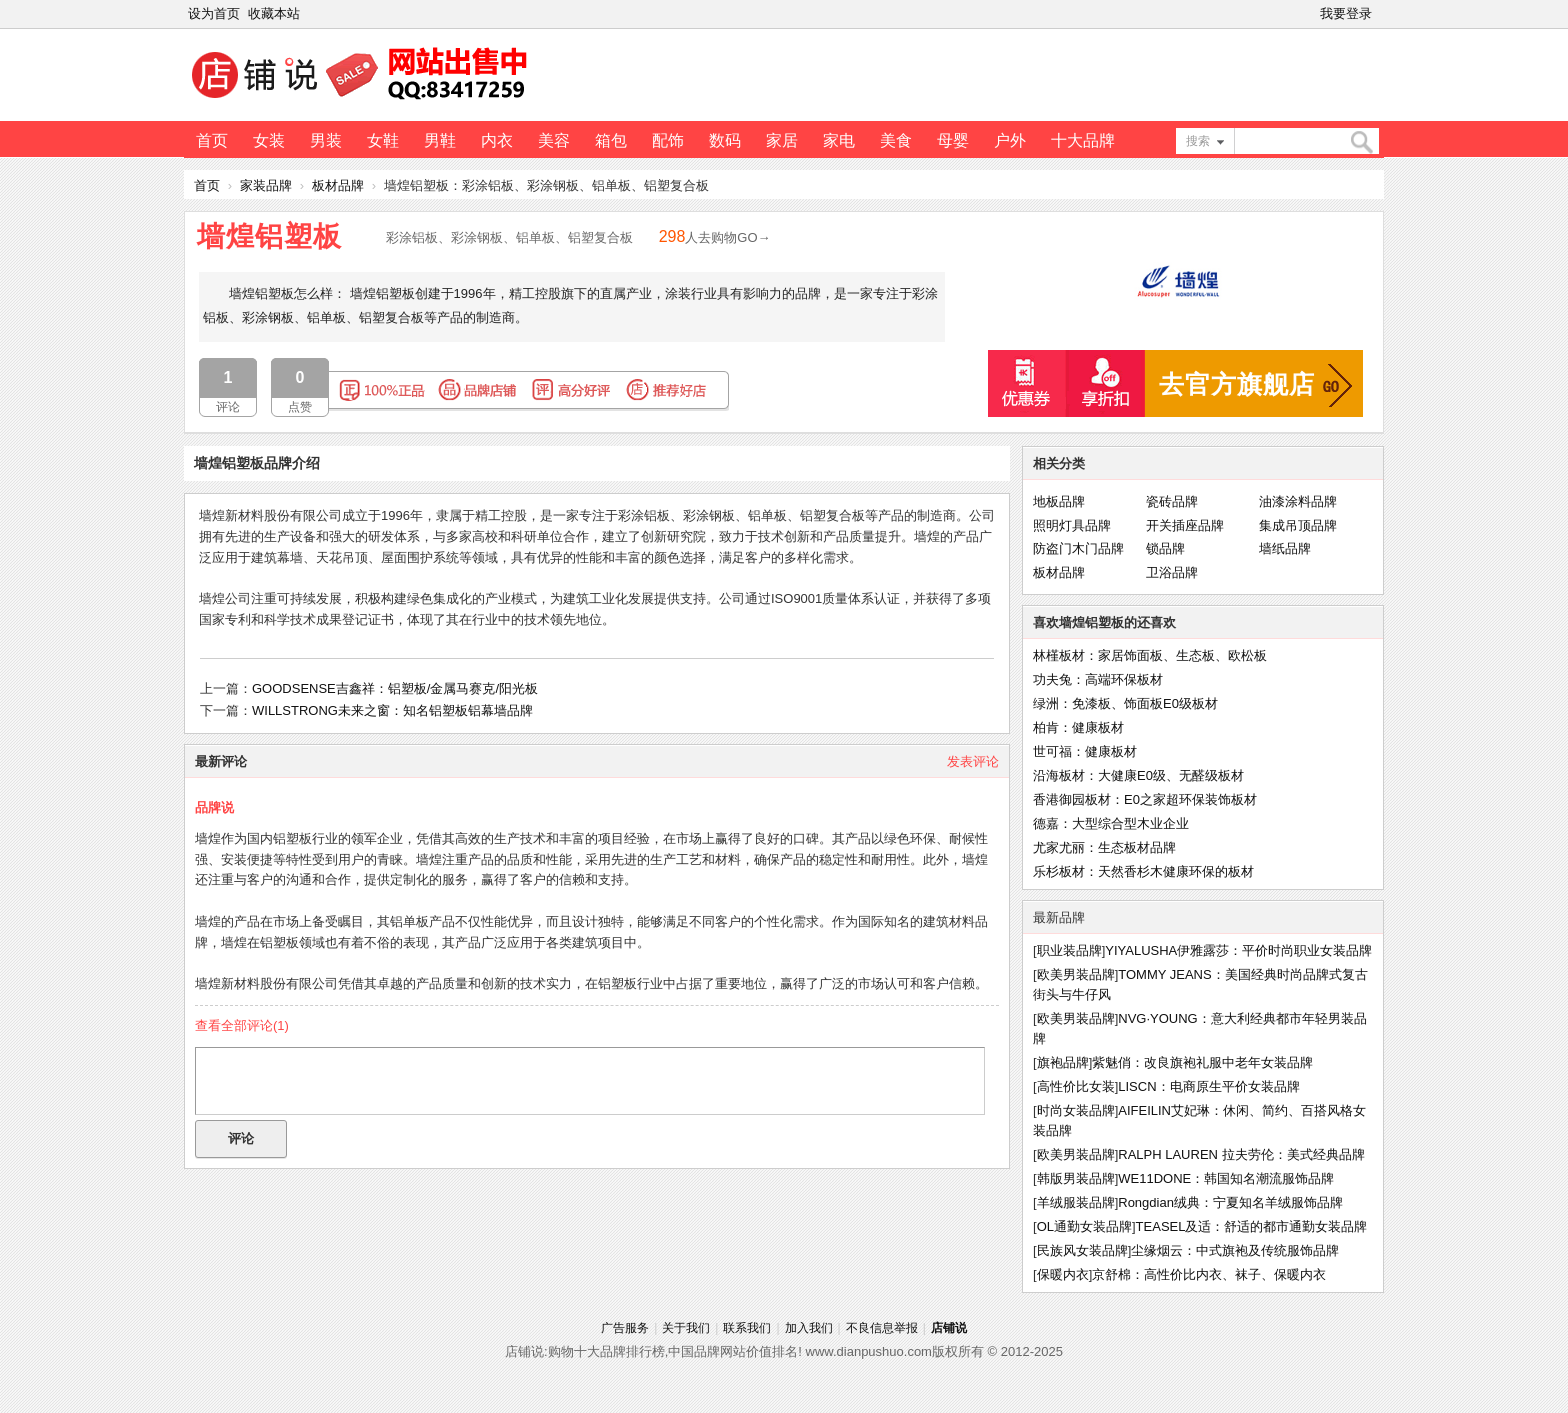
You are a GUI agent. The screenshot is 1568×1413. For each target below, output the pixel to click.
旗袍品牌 (1063, 1062)
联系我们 (747, 1328)
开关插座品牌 (1185, 525)
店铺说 (949, 1328)
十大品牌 (1083, 140)
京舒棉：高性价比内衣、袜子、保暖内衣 (1209, 1274)
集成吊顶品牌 (1298, 525)
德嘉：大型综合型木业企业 (1111, 823)
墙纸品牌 (1285, 548)
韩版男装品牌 (1076, 1178)
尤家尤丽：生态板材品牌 (1104, 847)
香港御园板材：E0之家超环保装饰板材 (1145, 799)
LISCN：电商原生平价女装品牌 (1208, 1086)
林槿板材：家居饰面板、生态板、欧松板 (1150, 655)
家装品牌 (266, 185)
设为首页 (214, 13)
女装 (269, 140)
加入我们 (809, 1328)
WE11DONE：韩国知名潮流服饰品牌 (1226, 1178)
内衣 (497, 140)
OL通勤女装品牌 (1084, 1226)
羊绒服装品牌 (1076, 1202)
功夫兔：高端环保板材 (1098, 679)
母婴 (953, 140)
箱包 (611, 140)
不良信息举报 (882, 1328)
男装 (326, 140)
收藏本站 (274, 13)
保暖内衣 (1063, 1274)
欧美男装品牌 (1076, 974)
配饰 (668, 140)
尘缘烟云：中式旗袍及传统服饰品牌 (1235, 1250)
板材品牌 (338, 185)
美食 (896, 140)
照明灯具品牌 (1072, 525)
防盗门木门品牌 (1078, 548)
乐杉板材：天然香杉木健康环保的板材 (1143, 871)
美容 (554, 140)
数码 (725, 140)
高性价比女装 (1076, 1086)
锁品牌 (1165, 548)
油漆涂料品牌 (1298, 501)
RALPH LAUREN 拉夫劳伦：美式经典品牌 (1241, 1154)
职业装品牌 (1069, 950)
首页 (212, 140)
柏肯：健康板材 (1078, 727)
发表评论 (973, 761)
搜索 (1198, 141)
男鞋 (440, 140)
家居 (782, 140)
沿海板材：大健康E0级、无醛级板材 (1138, 775)
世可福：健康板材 (1085, 751)
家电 (839, 140)
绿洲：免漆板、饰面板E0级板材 (1125, 703)
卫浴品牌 (1172, 572)
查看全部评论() (242, 1025)
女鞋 (383, 140)
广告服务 (625, 1328)
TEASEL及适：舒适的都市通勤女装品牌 (1252, 1226)
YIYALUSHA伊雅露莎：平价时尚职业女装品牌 (1238, 950)
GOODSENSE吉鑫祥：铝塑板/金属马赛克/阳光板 (395, 688)
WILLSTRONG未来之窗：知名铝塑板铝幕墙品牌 (392, 710)
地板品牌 (1059, 501)
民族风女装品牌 (1082, 1250)
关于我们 (686, 1328)
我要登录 (1346, 13)
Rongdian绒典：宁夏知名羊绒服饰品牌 (1230, 1202)
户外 (1010, 140)
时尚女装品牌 (1076, 1110)
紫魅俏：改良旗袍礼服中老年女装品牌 (1202, 1062)
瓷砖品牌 (1172, 501)
